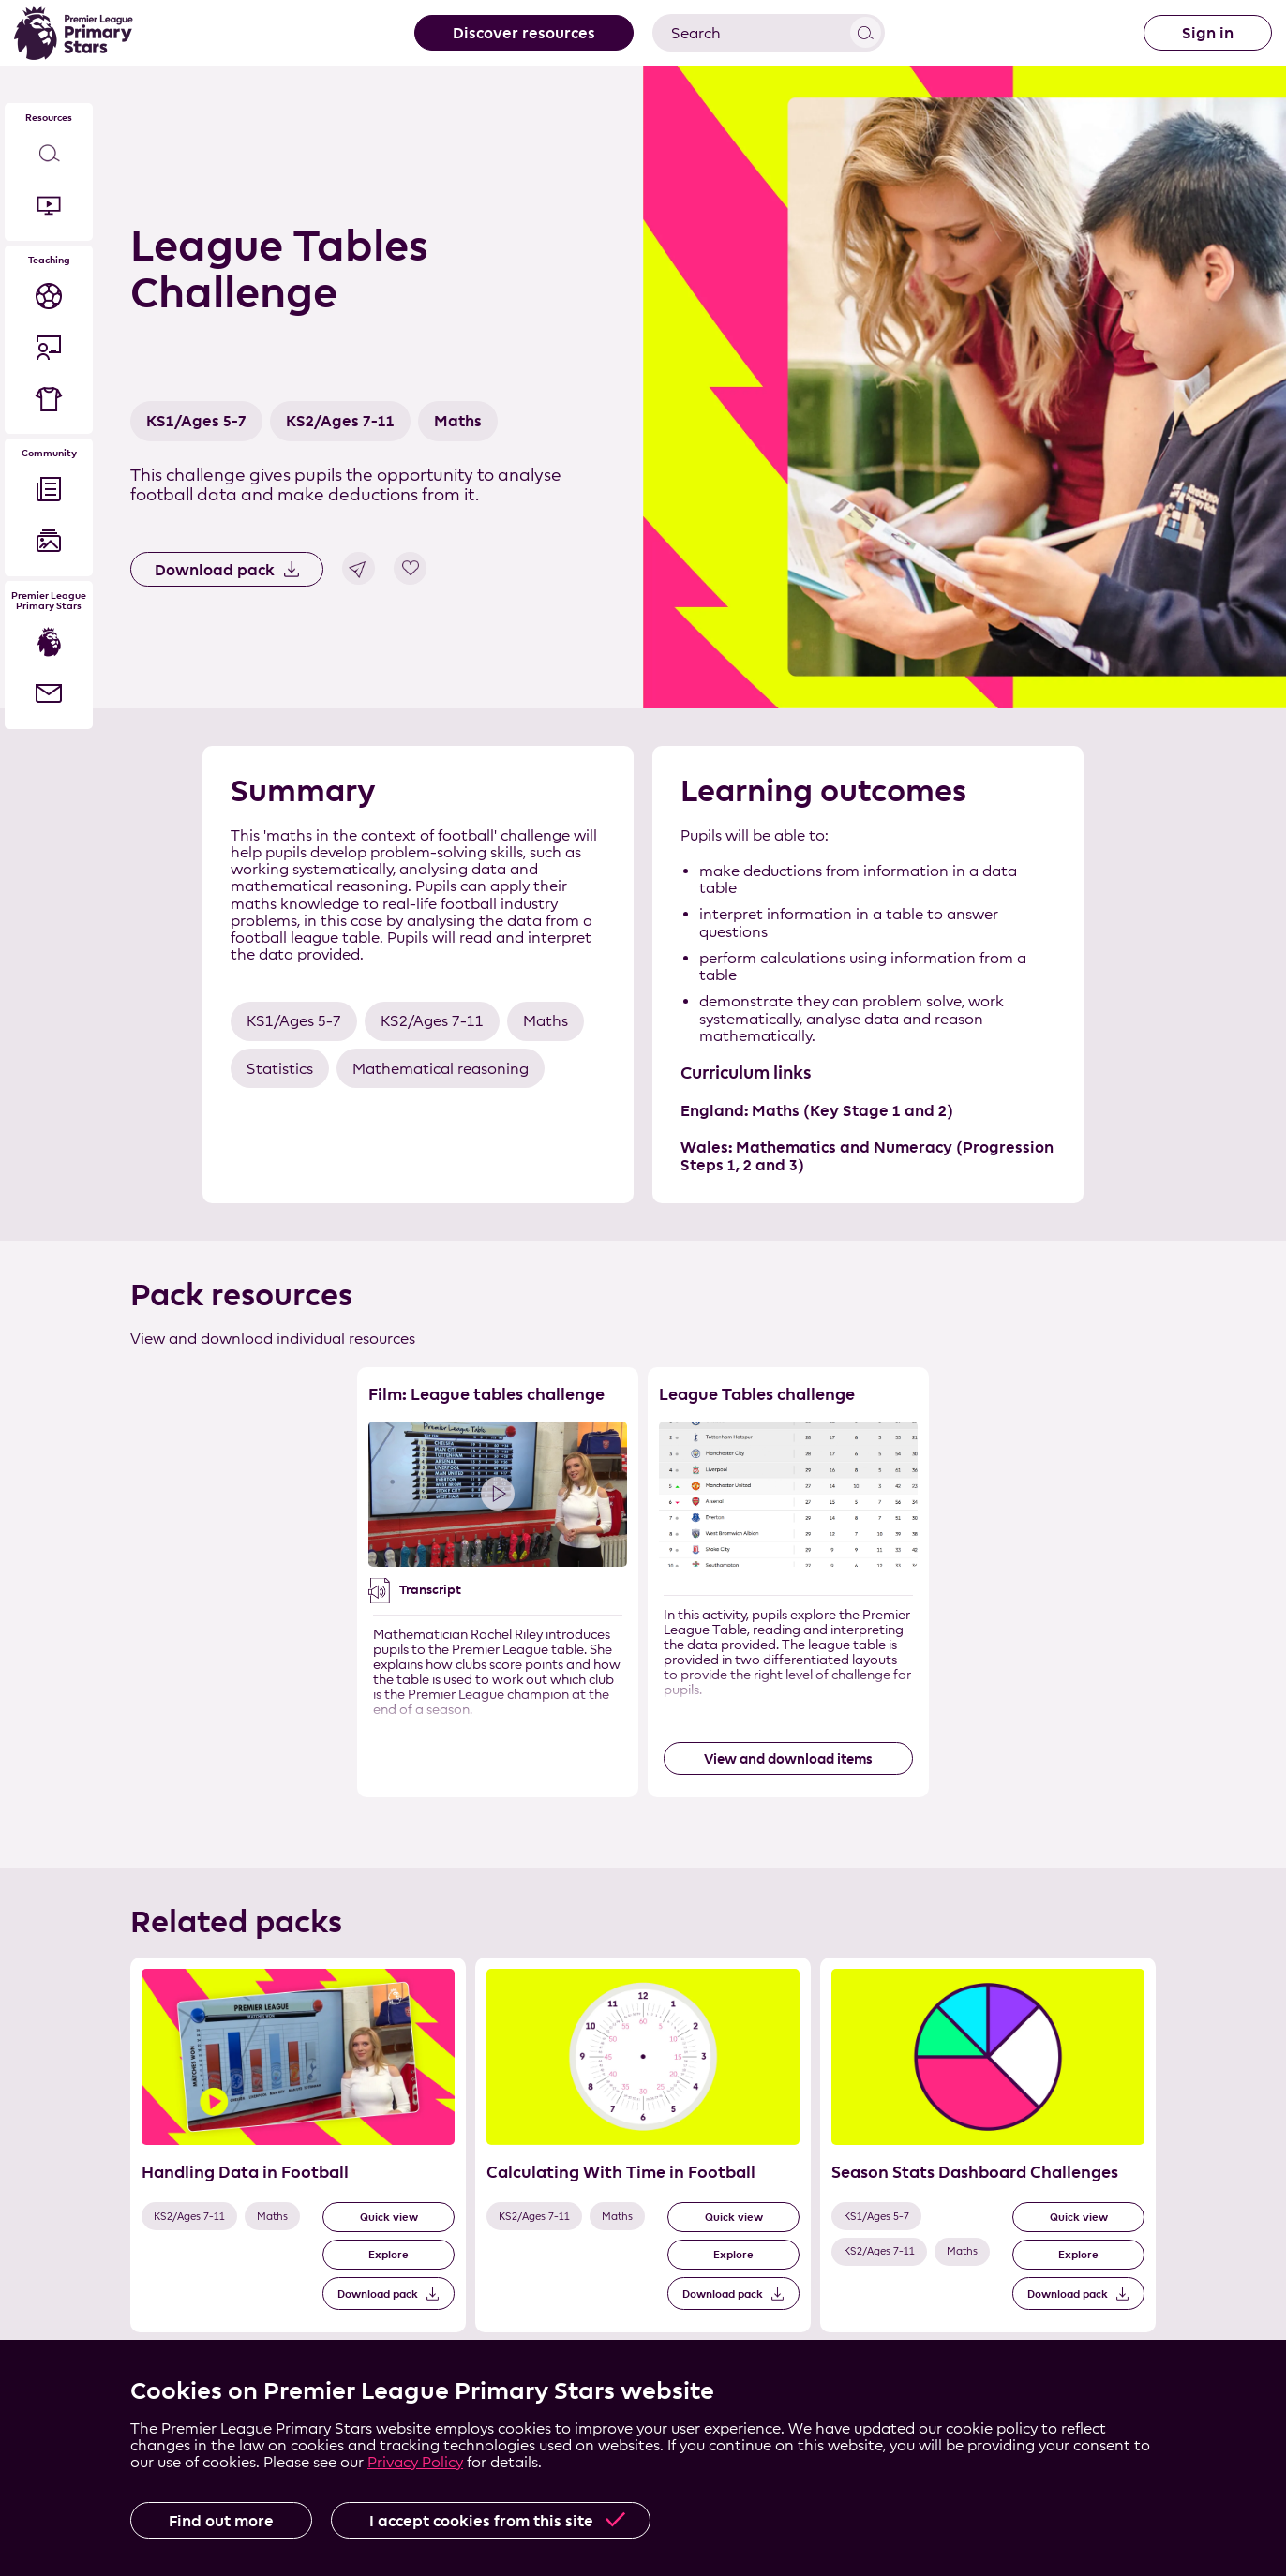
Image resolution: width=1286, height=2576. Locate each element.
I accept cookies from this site (481, 2520)
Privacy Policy (415, 2462)
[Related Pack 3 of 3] (988, 2145)
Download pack (215, 569)
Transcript (430, 1590)
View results (865, 32)
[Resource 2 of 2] (788, 1582)
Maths (458, 420)
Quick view (389, 2217)
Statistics (280, 1069)
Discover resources (524, 32)
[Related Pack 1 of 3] (298, 2145)
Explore (388, 2254)
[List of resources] (643, 1598)
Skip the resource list (643, 1367)
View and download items (788, 1758)
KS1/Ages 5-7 (196, 420)
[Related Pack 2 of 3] (643, 2145)
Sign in (1208, 32)
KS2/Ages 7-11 (340, 420)
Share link (358, 568)
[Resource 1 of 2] (497, 1582)
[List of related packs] (643, 2161)
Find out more (221, 2520)
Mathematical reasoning (440, 1069)
